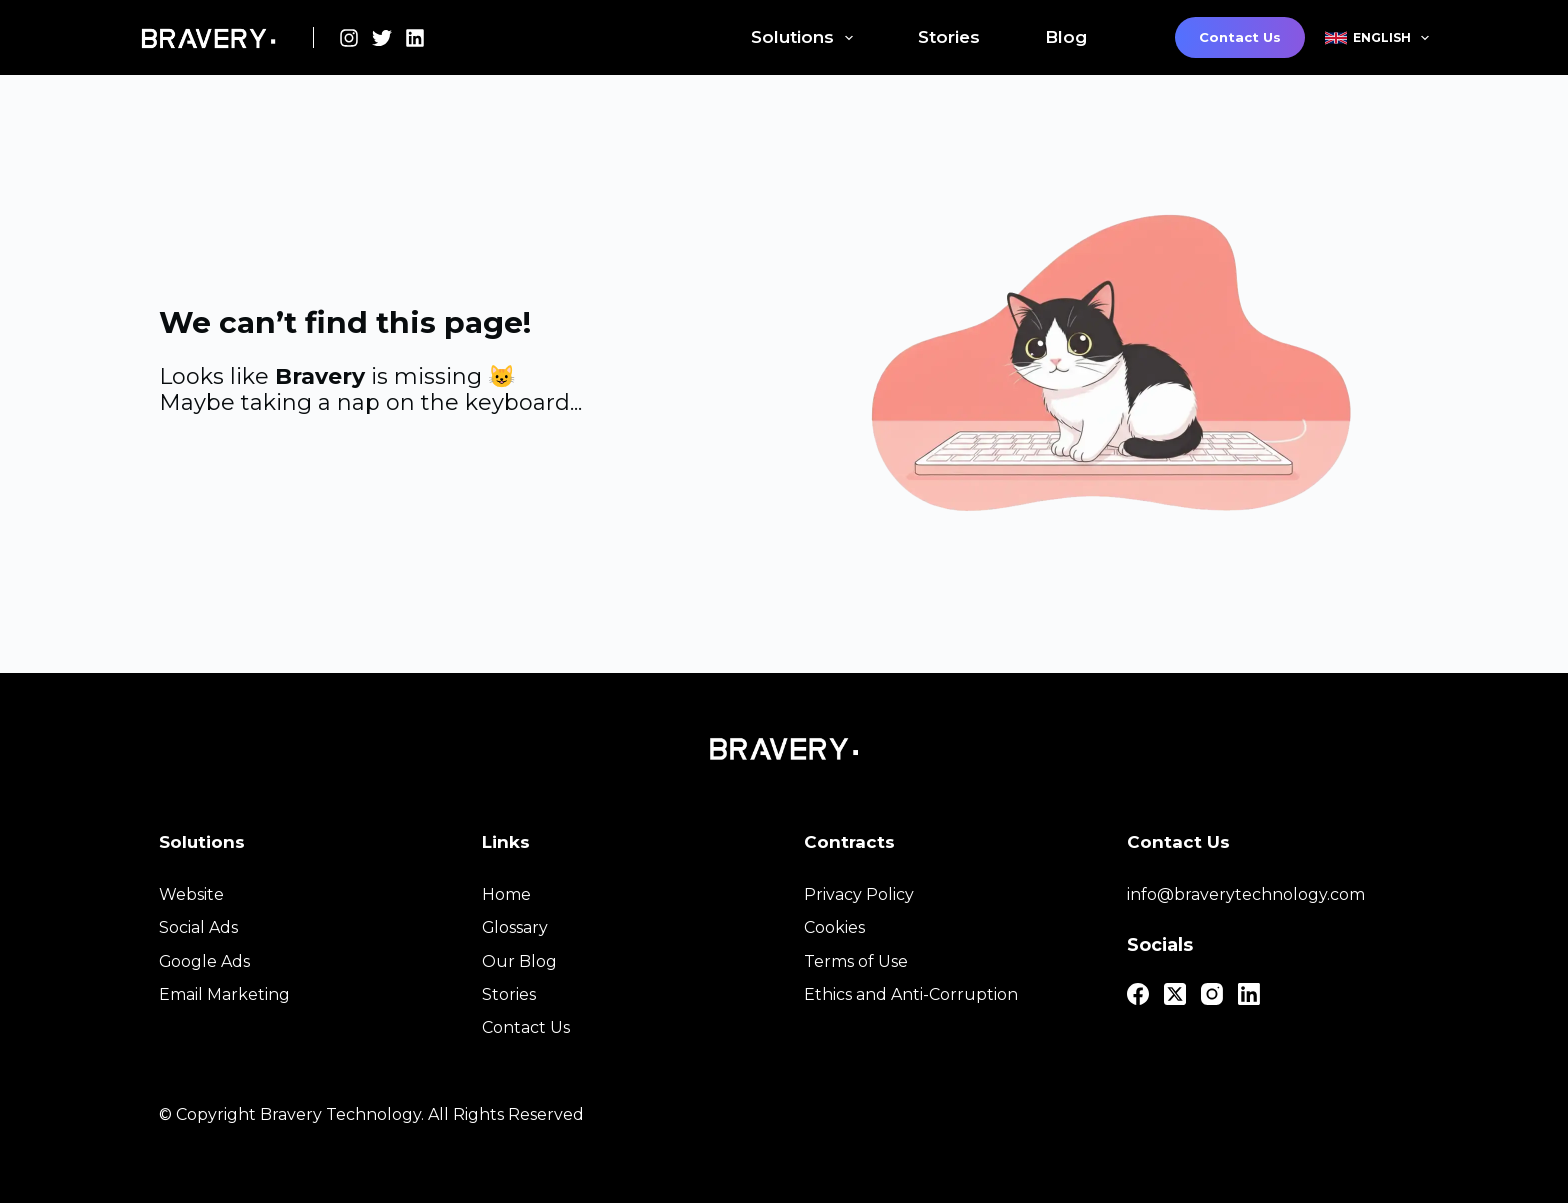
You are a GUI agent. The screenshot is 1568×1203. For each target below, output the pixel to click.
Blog (1066, 37)
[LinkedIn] (415, 38)
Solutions (806, 38)
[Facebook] (1138, 994)
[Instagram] (349, 38)
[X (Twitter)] (382, 38)
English (1377, 38)
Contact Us (1240, 37)
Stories (949, 37)
